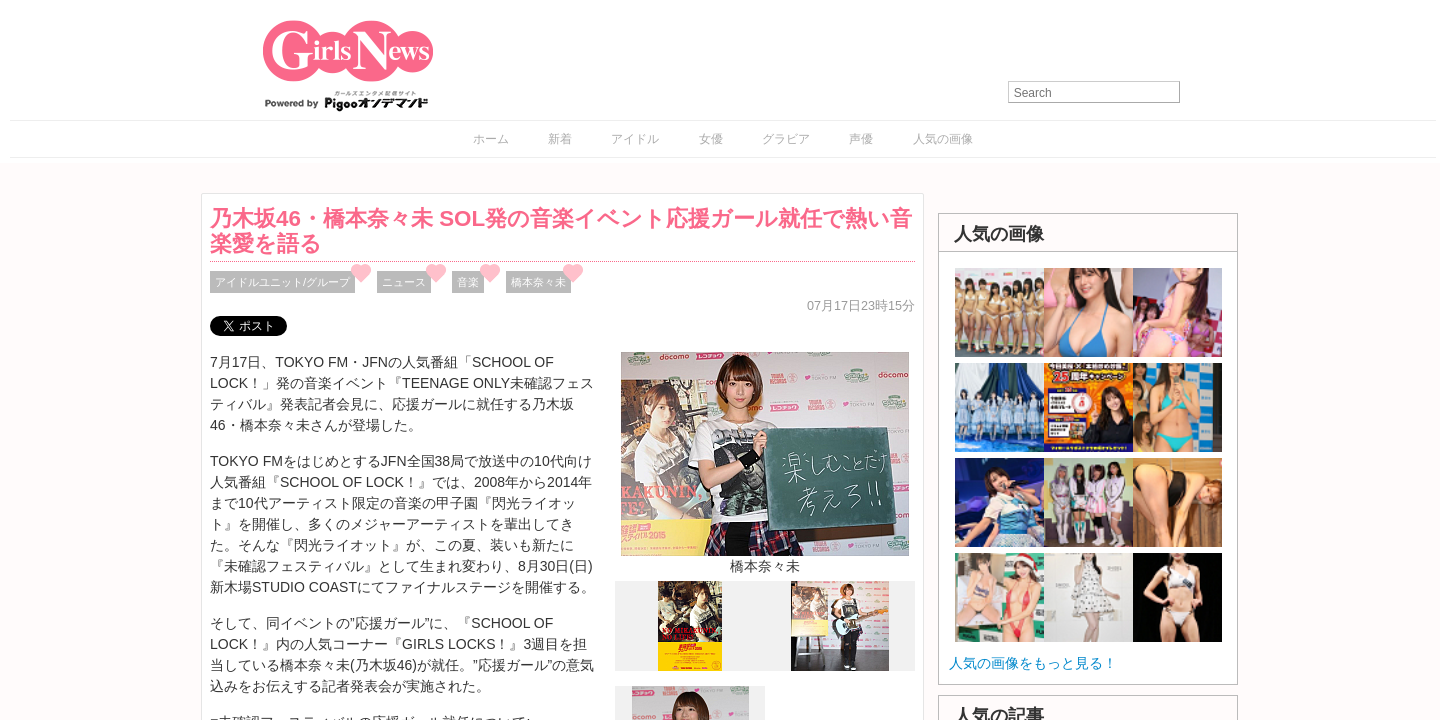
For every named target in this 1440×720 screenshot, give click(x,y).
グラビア (786, 139)
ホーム (491, 139)
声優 (861, 139)
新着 (560, 139)
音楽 (468, 282)
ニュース (404, 282)
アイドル (635, 139)
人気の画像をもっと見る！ (1033, 663)
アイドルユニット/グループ (282, 282)
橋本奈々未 (538, 282)
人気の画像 (943, 139)
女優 (711, 139)
